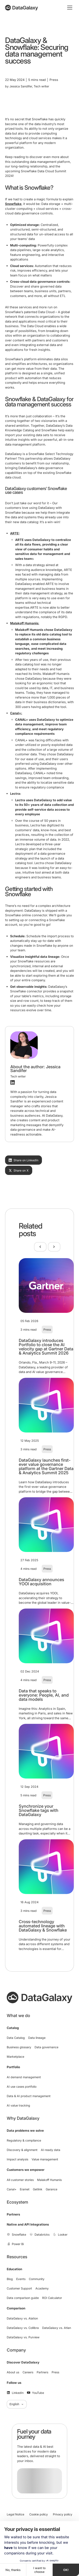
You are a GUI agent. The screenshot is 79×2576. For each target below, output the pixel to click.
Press (47, 1329)
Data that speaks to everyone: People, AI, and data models (44, 1695)
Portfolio (13, 2067)
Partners (13, 2214)
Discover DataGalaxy (23, 2362)
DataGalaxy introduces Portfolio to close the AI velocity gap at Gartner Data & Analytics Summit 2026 (46, 1347)
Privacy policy (62, 2514)
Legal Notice (15, 2514)
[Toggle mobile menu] (70, 7)
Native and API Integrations (28, 2224)
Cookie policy (38, 2514)
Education (14, 2269)
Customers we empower (25, 2170)
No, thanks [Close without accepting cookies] (13, 2570)
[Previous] (40, 1246)
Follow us (14, 2383)
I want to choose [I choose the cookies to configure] (39, 2569)
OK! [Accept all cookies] (66, 2570)
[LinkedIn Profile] (12, 1082)
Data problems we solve (25, 2131)
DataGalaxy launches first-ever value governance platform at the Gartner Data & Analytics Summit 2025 (46, 1466)
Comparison (16, 2308)
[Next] (54, 1246)
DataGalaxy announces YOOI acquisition (41, 1581)
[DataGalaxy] (21, 7)
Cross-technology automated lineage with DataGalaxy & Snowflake (43, 1926)
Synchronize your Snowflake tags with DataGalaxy (38, 1810)
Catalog (13, 2028)
